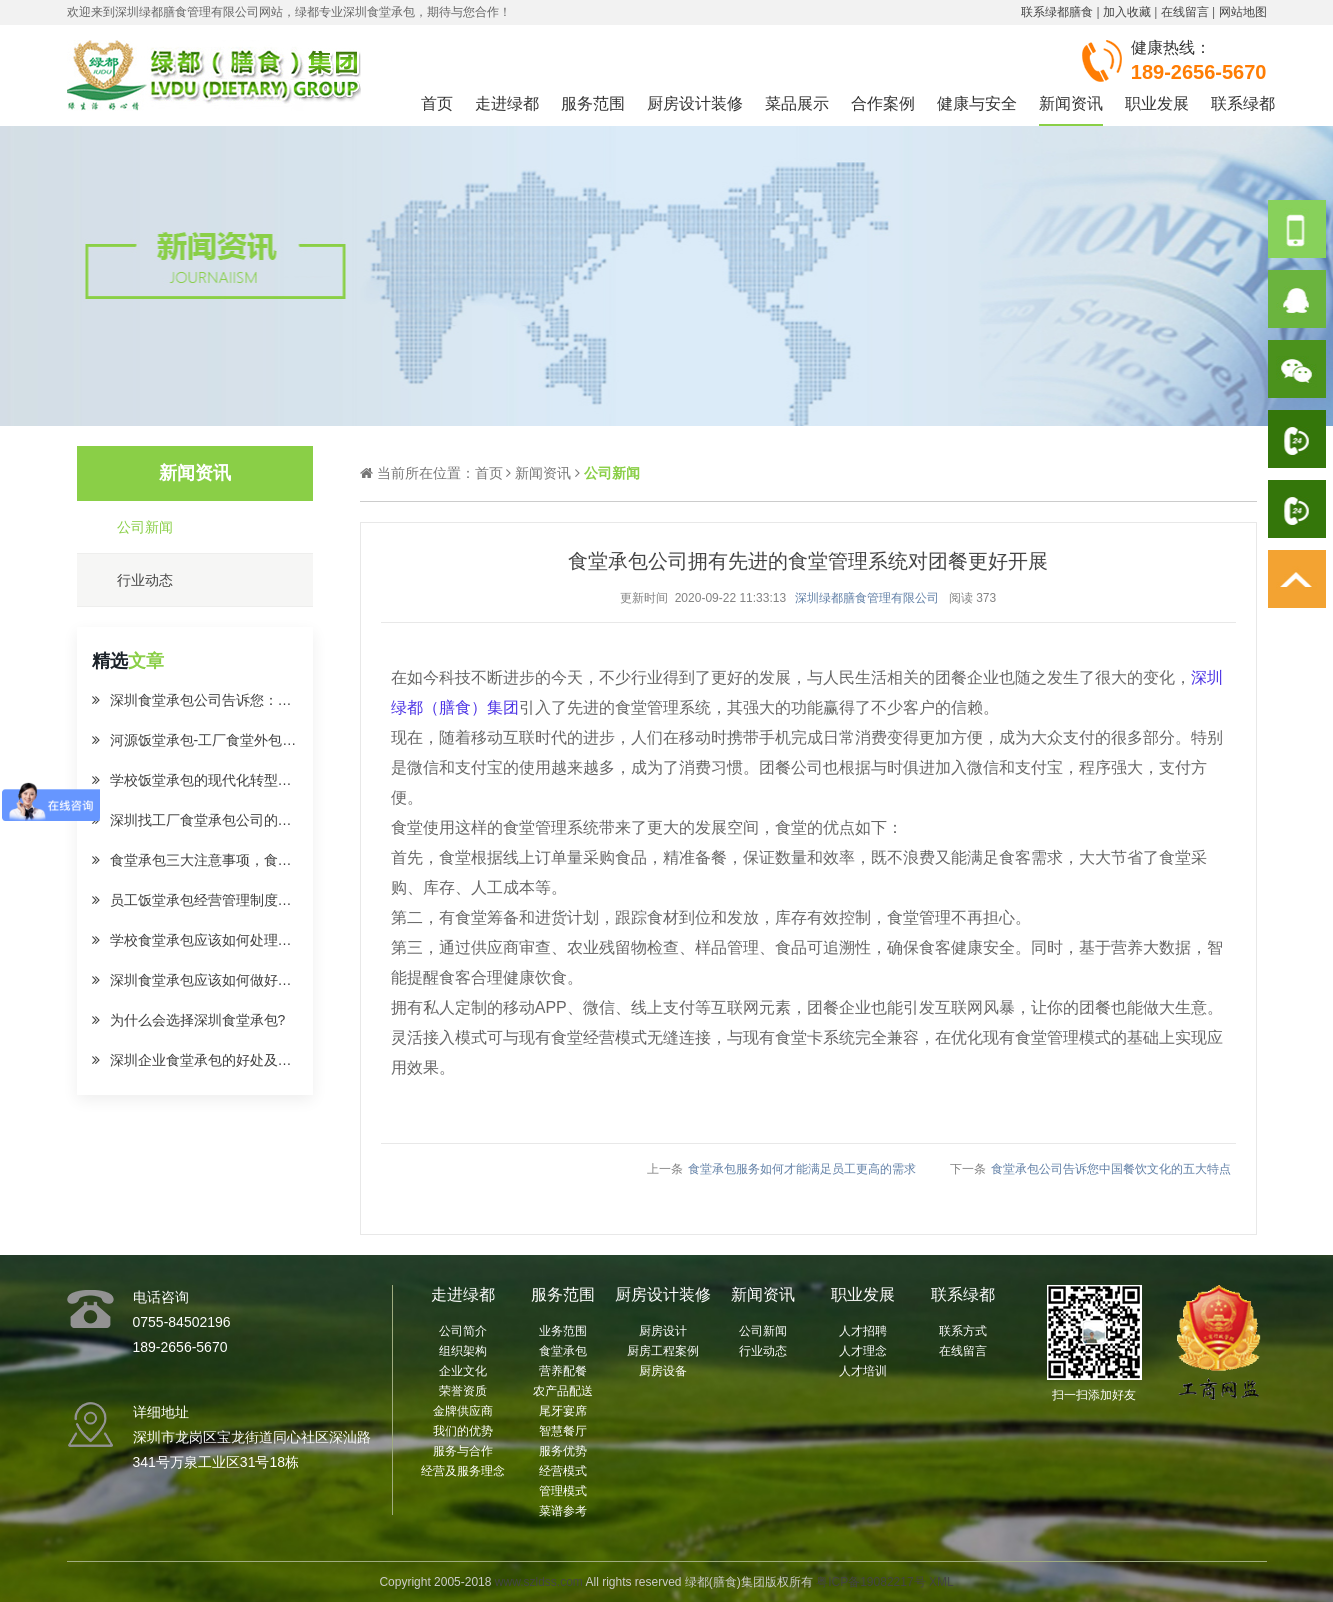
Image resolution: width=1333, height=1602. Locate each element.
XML (941, 1582)
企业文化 (463, 1371)
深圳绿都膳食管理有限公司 (867, 598)
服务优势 (563, 1451)
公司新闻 (763, 1331)
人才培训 (863, 1371)
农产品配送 (563, 1391)
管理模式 (563, 1491)
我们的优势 (463, 1431)
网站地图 (1243, 12)
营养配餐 (563, 1371)
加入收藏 (1127, 12)
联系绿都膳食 (1057, 12)
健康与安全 (977, 103)
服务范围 (593, 103)
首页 (437, 103)
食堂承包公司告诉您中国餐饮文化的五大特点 (1111, 1169)
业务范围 (563, 1331)
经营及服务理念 (463, 1471)
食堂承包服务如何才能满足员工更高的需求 (802, 1169)
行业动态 (763, 1351)
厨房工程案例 (663, 1351)
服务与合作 (463, 1451)
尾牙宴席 (563, 1411)
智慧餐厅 (563, 1431)
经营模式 (563, 1471)
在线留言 (1185, 12)
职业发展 (1157, 103)
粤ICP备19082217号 (870, 1582)
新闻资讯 (1071, 103)
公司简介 (463, 1331)
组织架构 (463, 1351)
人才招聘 (863, 1331)
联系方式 (963, 1331)
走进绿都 (507, 103)
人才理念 (863, 1351)
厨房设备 (663, 1371)
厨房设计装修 (695, 103)
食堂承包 (563, 1351)
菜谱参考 (563, 1511)
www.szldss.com (539, 1582)
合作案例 (883, 103)
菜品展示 (797, 103)
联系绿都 (1243, 103)
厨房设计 (663, 1331)
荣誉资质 (463, 1391)
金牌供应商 (463, 1411)
